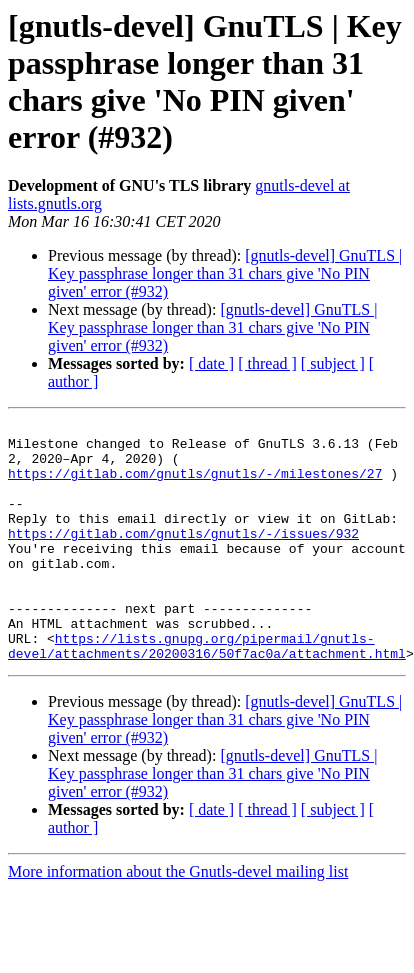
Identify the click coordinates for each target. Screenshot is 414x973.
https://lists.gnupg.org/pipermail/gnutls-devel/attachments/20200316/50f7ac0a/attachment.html (207, 692)
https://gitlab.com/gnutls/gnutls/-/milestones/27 (195, 485)
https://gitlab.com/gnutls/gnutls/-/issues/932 (183, 557)
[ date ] (211, 363)
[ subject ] (333, 363)
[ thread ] (267, 363)
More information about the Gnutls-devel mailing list (178, 919)
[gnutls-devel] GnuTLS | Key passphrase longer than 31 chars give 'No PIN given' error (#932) (225, 273)
